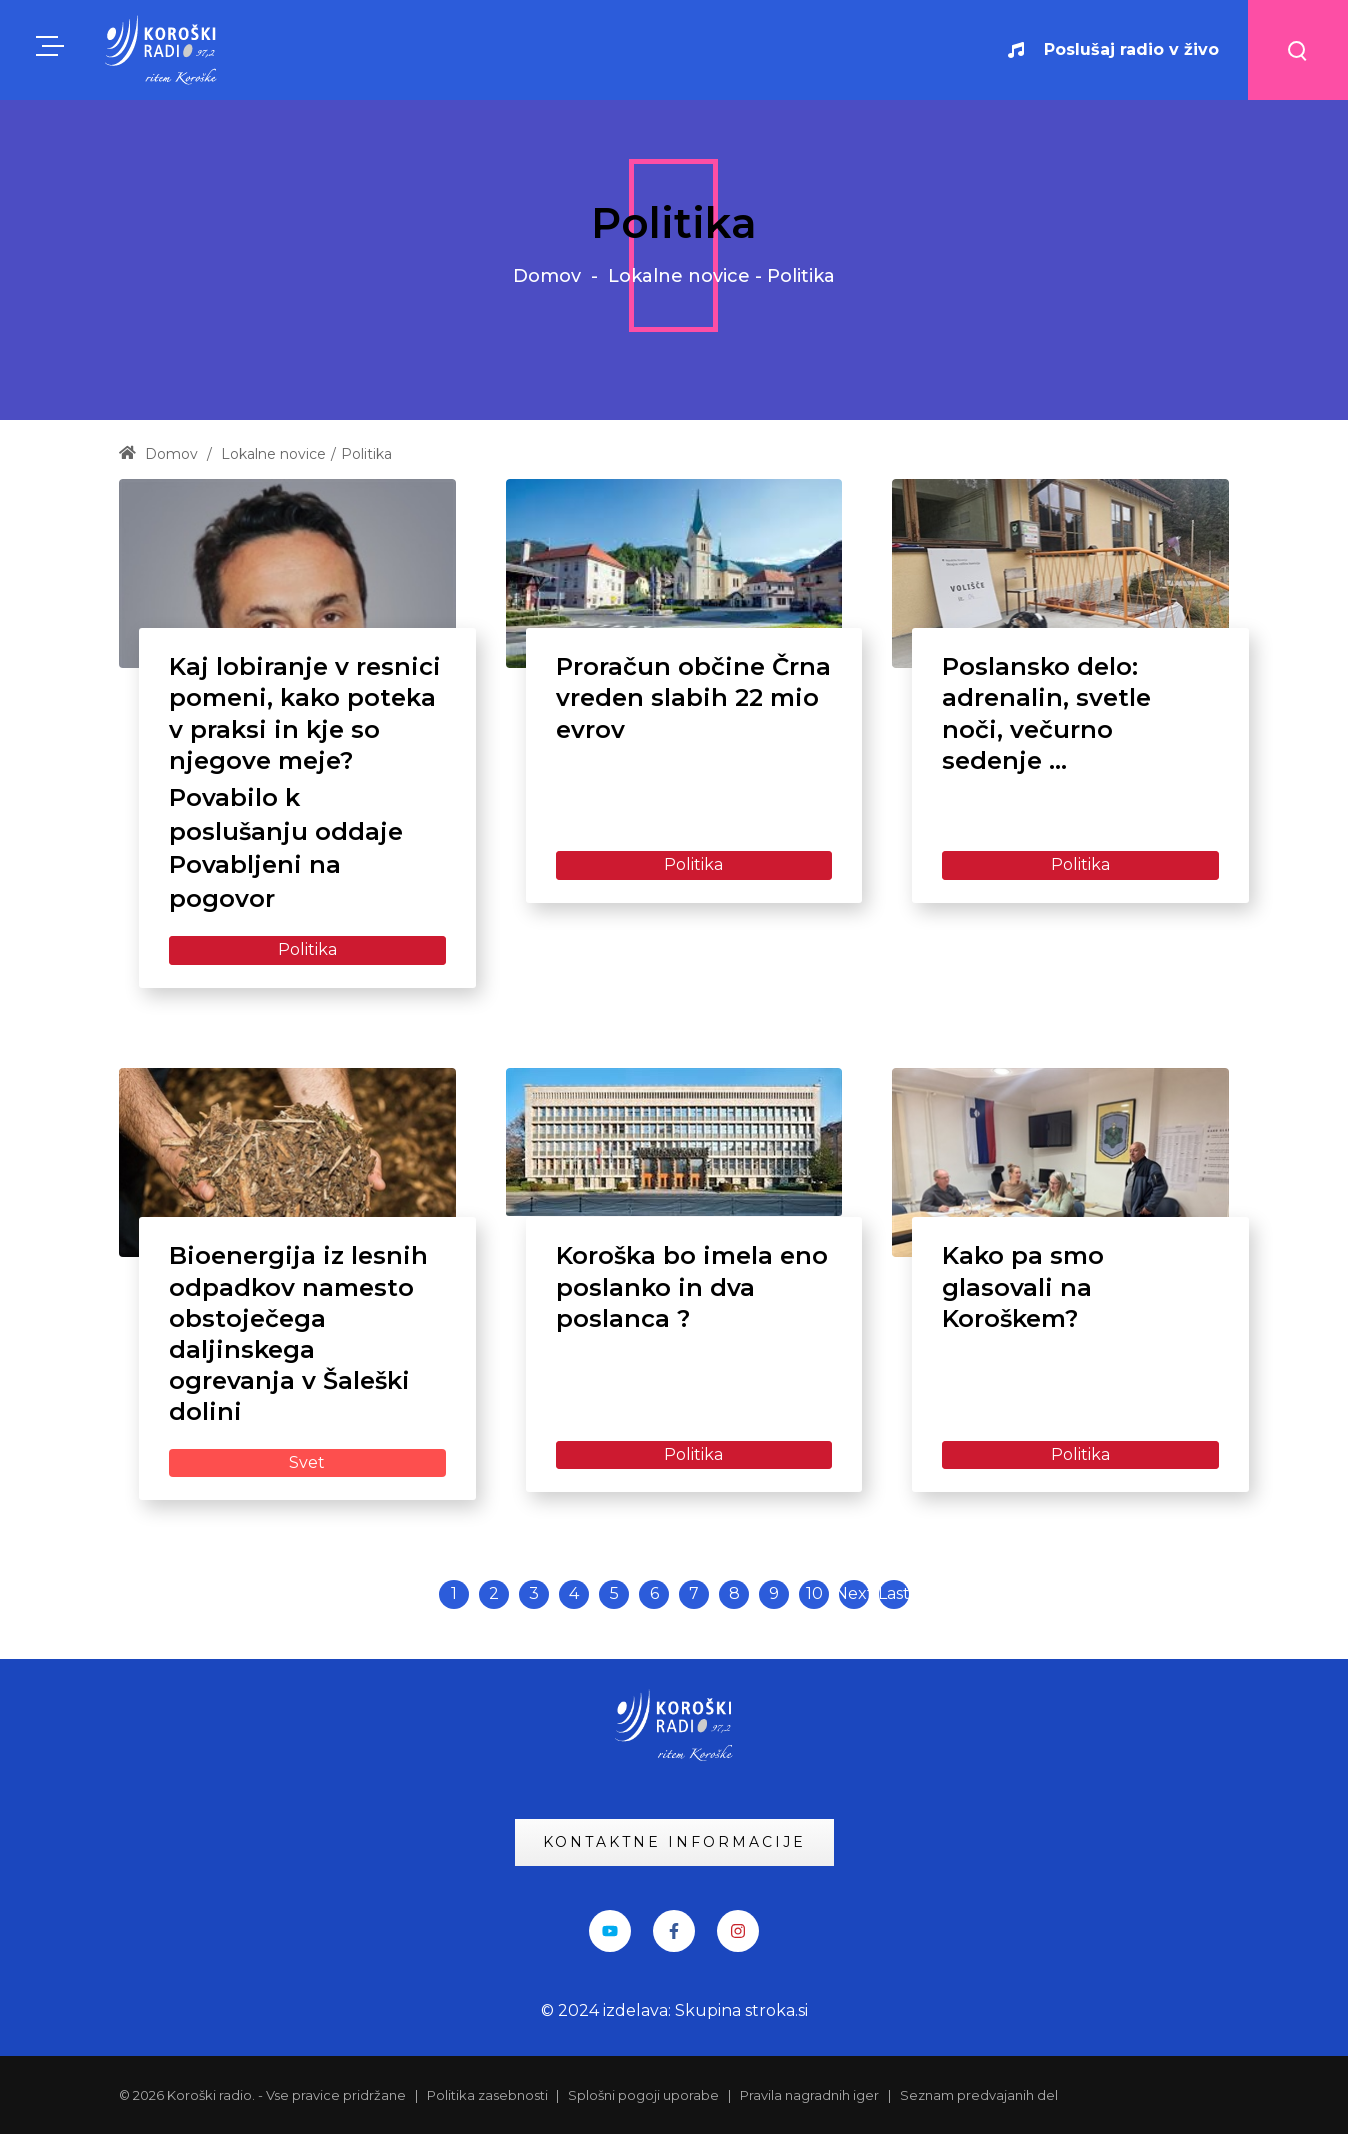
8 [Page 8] (734, 1593)
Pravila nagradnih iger (809, 2095)
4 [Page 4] (574, 1593)
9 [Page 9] (774, 1593)
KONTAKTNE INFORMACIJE (674, 1842)
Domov (547, 276)
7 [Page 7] (694, 1593)
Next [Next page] (854, 1593)
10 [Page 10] (814, 1593)
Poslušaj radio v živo (1113, 49)
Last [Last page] (894, 1593)
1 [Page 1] (454, 1593)
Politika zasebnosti (489, 2095)
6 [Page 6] (654, 1593)
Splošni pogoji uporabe (643, 2095)
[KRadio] (162, 49)
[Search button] (1298, 50)
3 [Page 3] (534, 1593)
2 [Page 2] (494, 1593)
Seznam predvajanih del (979, 2095)
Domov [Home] (158, 454)
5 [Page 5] (614, 1593)
